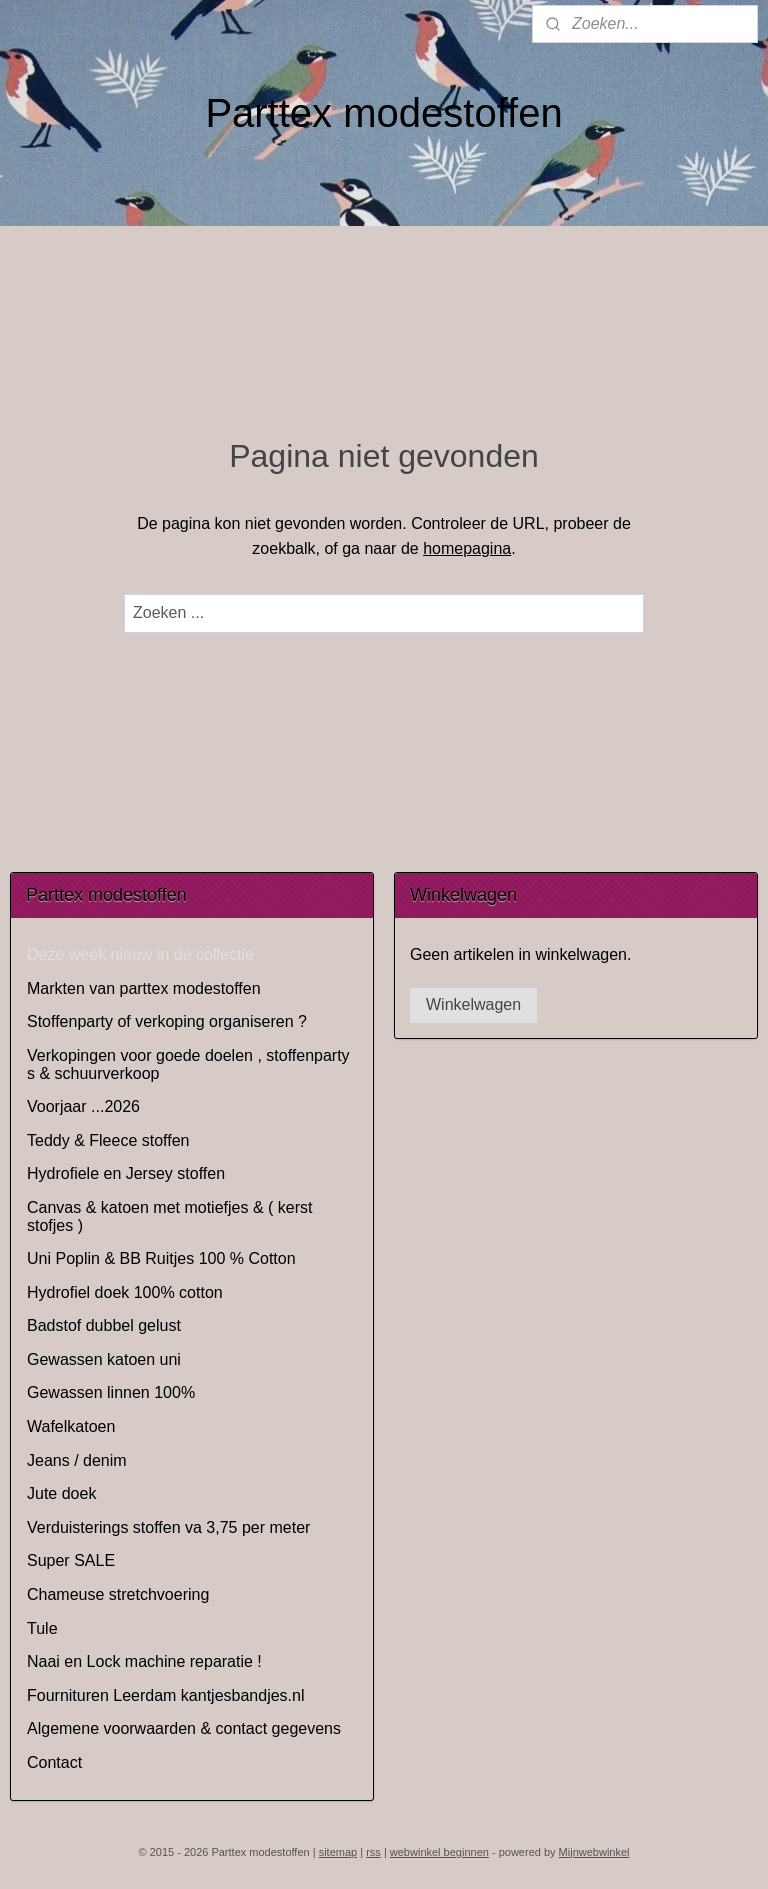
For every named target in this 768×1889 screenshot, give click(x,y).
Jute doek (61, 1493)
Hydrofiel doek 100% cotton (125, 1292)
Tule (42, 1628)
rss (373, 1852)
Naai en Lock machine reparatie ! (144, 1661)
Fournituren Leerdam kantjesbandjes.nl (166, 1695)
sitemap (338, 1852)
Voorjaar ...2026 (83, 1106)
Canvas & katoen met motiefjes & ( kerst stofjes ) (169, 1216)
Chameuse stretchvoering (118, 1594)
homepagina (467, 548)
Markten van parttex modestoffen (144, 988)
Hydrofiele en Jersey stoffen (126, 1173)
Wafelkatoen (71, 1426)
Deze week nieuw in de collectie (140, 954)
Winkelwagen (473, 1004)
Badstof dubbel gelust (104, 1325)
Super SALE (71, 1560)
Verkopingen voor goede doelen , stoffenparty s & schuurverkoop (188, 1064)
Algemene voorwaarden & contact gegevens (184, 1728)
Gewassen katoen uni (104, 1359)
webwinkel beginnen (439, 1852)
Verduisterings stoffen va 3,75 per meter (168, 1527)
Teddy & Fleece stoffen (108, 1140)
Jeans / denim (77, 1460)
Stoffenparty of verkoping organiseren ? (167, 1021)
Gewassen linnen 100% (111, 1392)
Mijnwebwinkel (594, 1852)
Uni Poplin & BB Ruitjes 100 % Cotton (161, 1258)
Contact (54, 1762)
